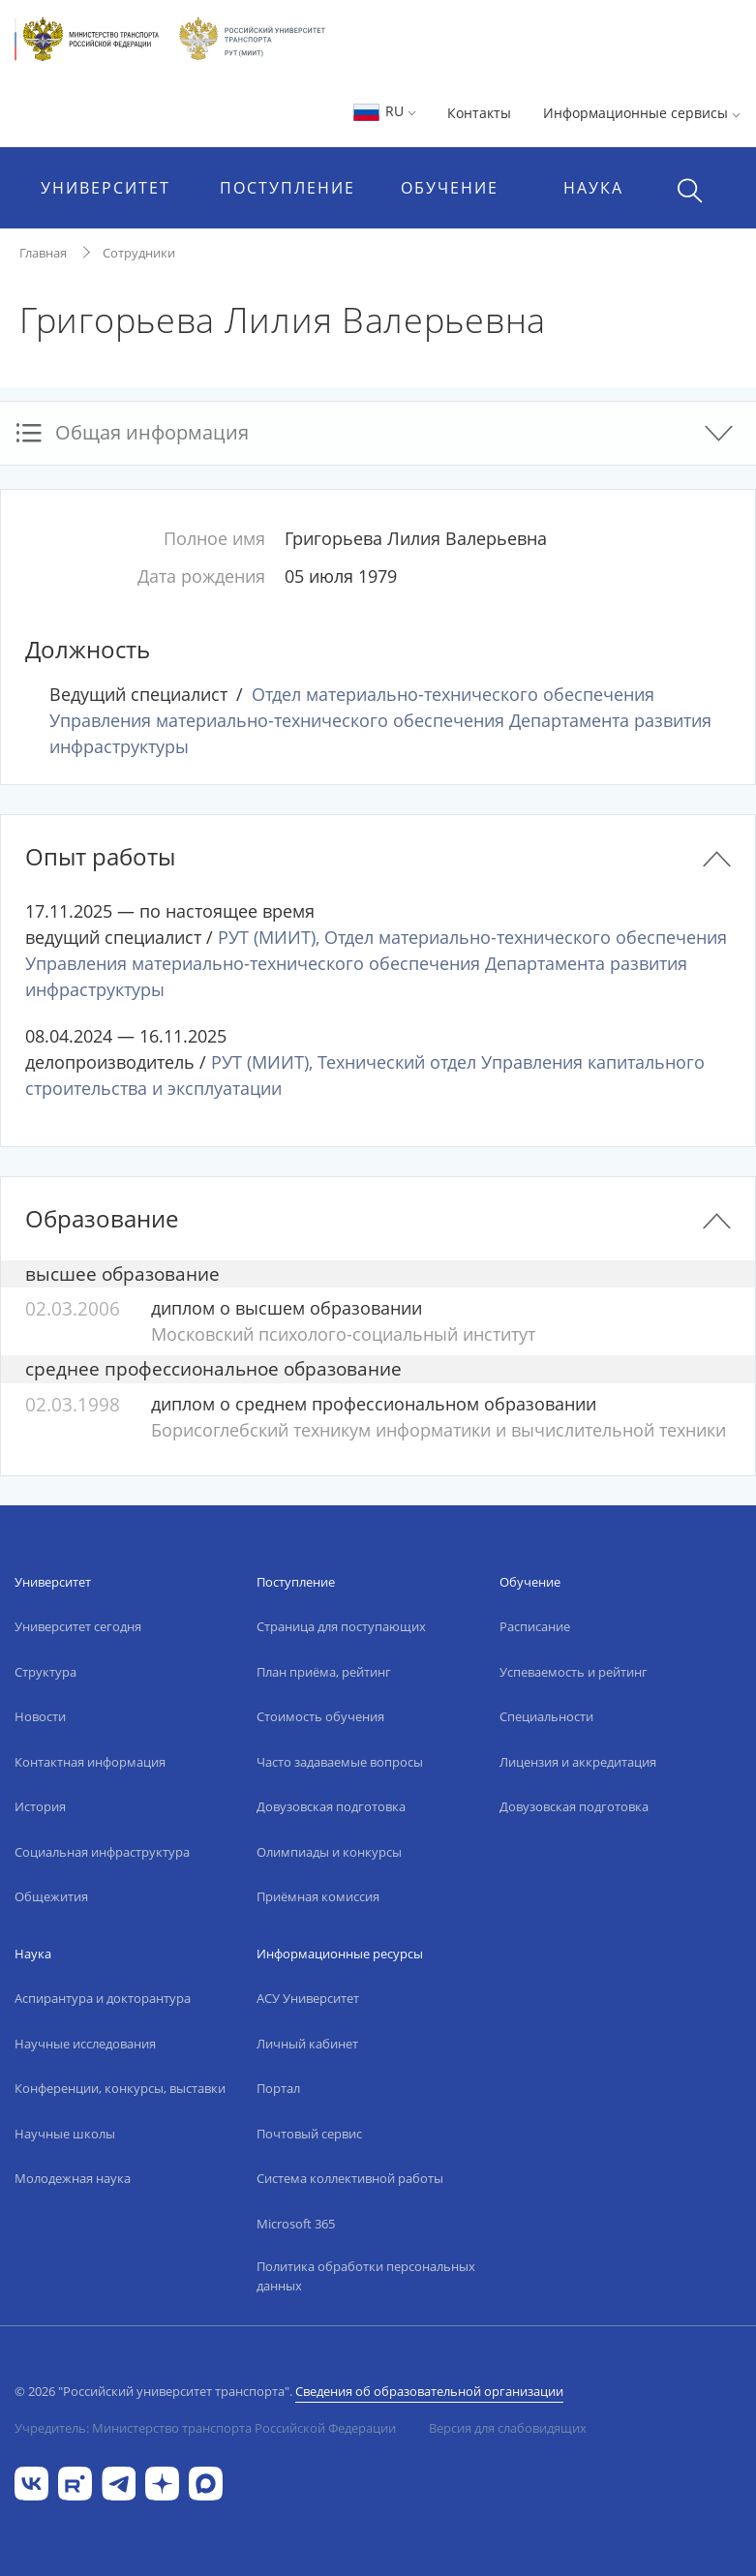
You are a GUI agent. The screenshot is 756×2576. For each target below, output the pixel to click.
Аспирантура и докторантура (103, 1998)
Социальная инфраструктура (102, 1852)
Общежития (51, 1896)
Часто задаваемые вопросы (340, 1762)
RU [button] (383, 111)
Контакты (479, 113)
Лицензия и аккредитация (577, 1762)
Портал (278, 2088)
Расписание (534, 1626)
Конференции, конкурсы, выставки (120, 2088)
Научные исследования (85, 2043)
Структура (45, 1672)
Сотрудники (139, 252)
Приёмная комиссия (318, 1896)
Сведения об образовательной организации (429, 2391)
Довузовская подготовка (331, 1806)
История (40, 1806)
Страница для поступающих (341, 1626)
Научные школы (65, 2133)
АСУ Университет (308, 1998)
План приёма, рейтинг (324, 1672)
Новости (40, 1716)
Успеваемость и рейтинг (573, 1672)
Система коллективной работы (350, 2178)
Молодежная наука (73, 2178)
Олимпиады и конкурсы (329, 1852)
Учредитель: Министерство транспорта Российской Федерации (205, 2428)
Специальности (546, 1716)
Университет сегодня (78, 1626)
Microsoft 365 (296, 2223)
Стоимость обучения (320, 1716)
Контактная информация (90, 1762)
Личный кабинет (307, 2043)
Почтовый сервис (309, 2133)
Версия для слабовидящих (508, 2428)
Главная (43, 252)
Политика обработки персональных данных (366, 2276)
